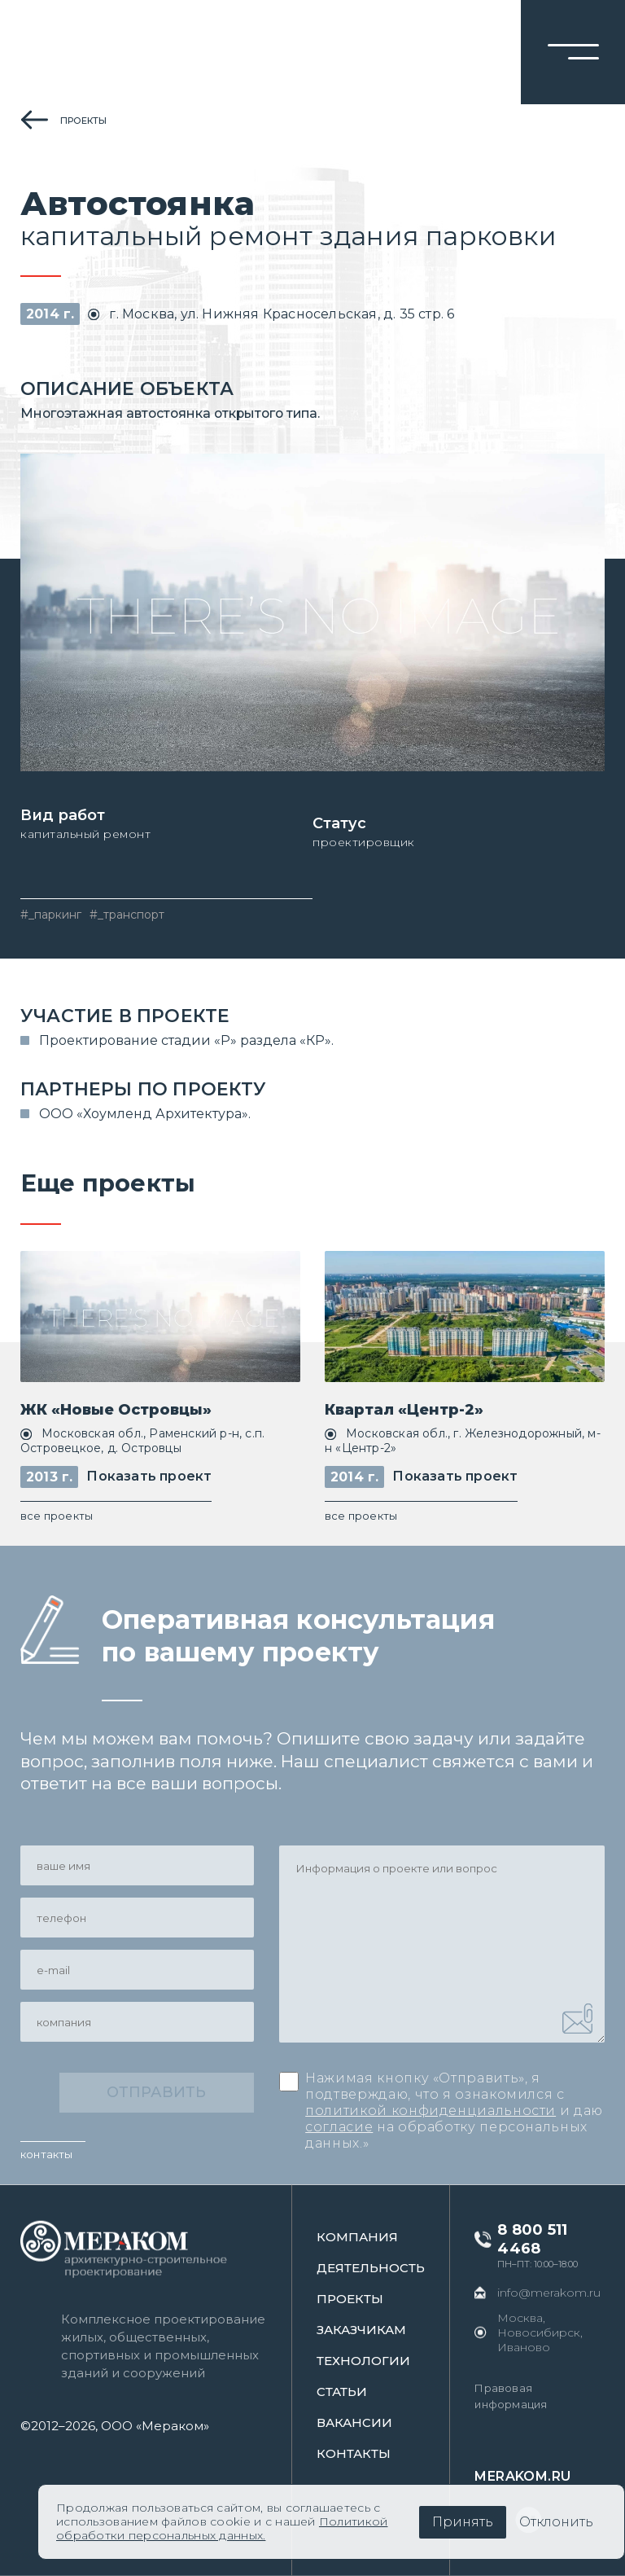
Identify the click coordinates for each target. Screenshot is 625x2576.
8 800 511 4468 (534, 2239)
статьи (343, 2391)
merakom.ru (524, 2476)
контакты (46, 2154)
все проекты (56, 1515)
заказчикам (363, 2329)
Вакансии (356, 2422)
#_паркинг (50, 914)
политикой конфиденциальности (430, 2111)
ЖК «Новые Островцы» (116, 1410)
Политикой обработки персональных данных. (221, 2528)
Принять (462, 2522)
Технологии (365, 2360)
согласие (339, 2127)
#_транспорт (127, 914)
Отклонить (556, 2522)
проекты (83, 120)
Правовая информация (512, 2396)
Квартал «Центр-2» (404, 1410)
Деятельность (372, 2267)
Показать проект (149, 1477)
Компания (359, 2237)
